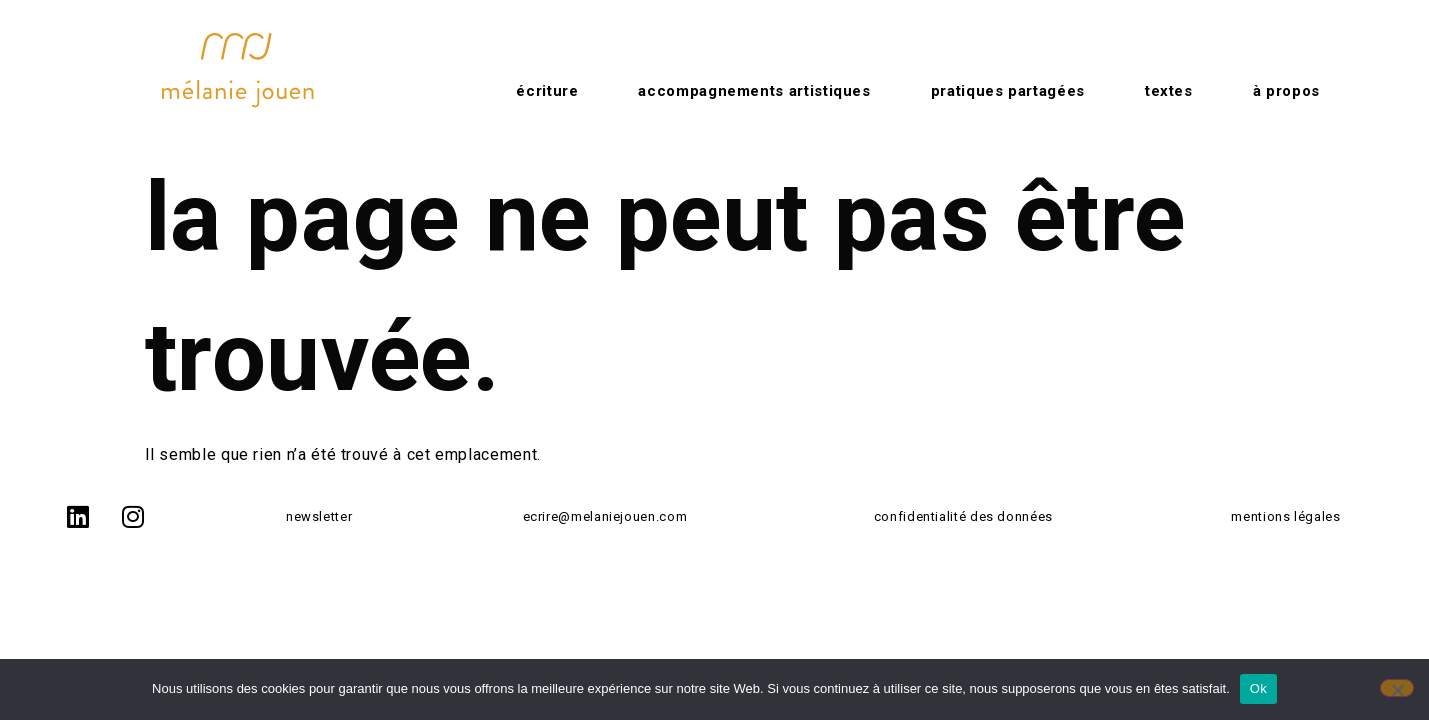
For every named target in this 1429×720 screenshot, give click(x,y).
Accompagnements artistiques (754, 91)
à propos (1286, 91)
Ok (1258, 688)
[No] (1397, 688)
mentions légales (1285, 516)
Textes (1169, 91)
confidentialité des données (963, 516)
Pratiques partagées (1008, 91)
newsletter (319, 516)
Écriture (547, 91)
